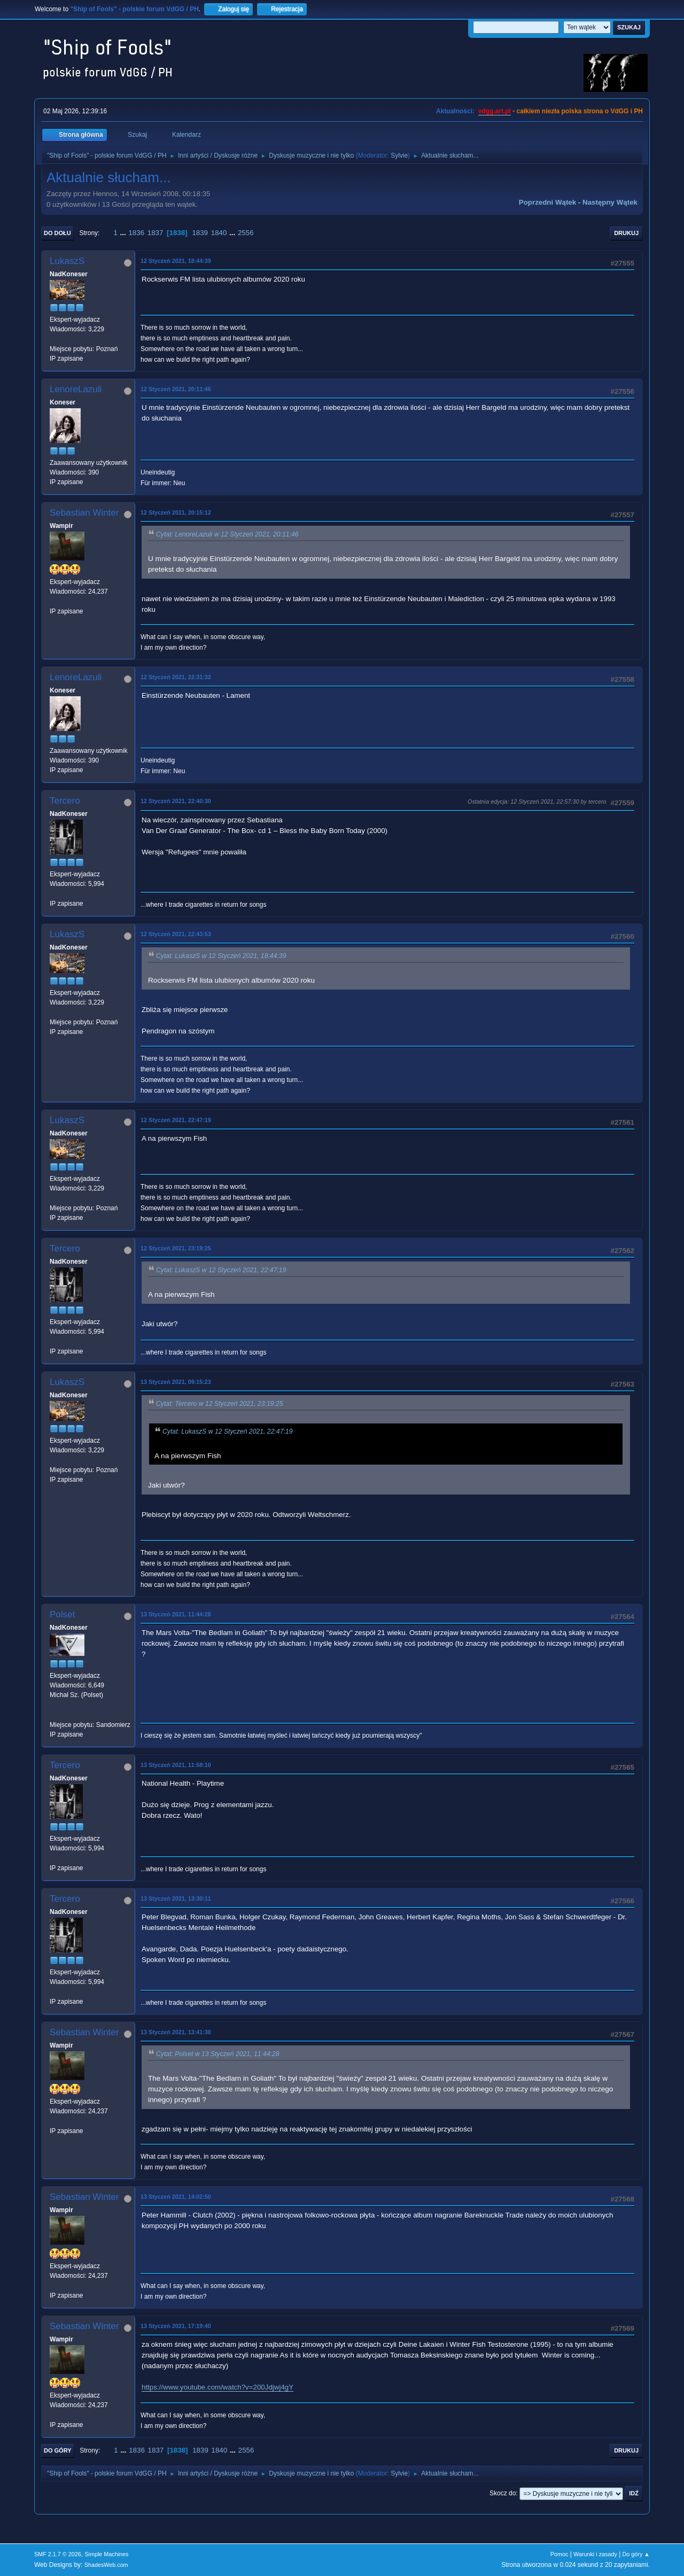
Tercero (65, 801)
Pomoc (559, 2554)
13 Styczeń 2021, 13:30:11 (176, 1898)
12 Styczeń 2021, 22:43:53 (176, 934)
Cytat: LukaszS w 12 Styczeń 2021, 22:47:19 (221, 1270)
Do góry (58, 2450)
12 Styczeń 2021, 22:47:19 (176, 1120)
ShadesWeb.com (106, 2565)
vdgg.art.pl (494, 111)
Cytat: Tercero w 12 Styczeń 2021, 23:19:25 (219, 1403)
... (124, 233)
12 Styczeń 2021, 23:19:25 (176, 1248)
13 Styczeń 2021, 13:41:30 (176, 2032)
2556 (246, 233)
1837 (155, 233)
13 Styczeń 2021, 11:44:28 (176, 1614)
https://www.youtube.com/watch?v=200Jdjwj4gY (217, 2387)
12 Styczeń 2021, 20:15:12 (176, 512)
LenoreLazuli (76, 389)
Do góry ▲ (636, 2554)
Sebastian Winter (84, 513)
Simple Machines (106, 2554)
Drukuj (626, 233)
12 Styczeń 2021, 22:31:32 (176, 677)
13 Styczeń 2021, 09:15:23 (176, 1382)
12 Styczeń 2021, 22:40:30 (176, 801)
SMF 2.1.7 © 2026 (57, 2554)
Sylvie (399, 155)
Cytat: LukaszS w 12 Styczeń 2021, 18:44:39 (221, 956)
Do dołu (57, 233)
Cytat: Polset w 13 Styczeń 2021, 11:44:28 (217, 2054)
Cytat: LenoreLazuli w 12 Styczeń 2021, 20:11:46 (227, 534)
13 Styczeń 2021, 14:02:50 (176, 2196)
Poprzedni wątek (547, 202)
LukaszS (67, 261)
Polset (62, 1614)
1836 (136, 233)
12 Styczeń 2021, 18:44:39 (176, 261)
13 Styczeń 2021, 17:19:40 (176, 2326)
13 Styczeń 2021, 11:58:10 (176, 1765)
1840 (219, 233)
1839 (200, 233)
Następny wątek (610, 202)
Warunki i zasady (595, 2554)
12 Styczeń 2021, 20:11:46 (176, 389)
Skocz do (502, 2493)
